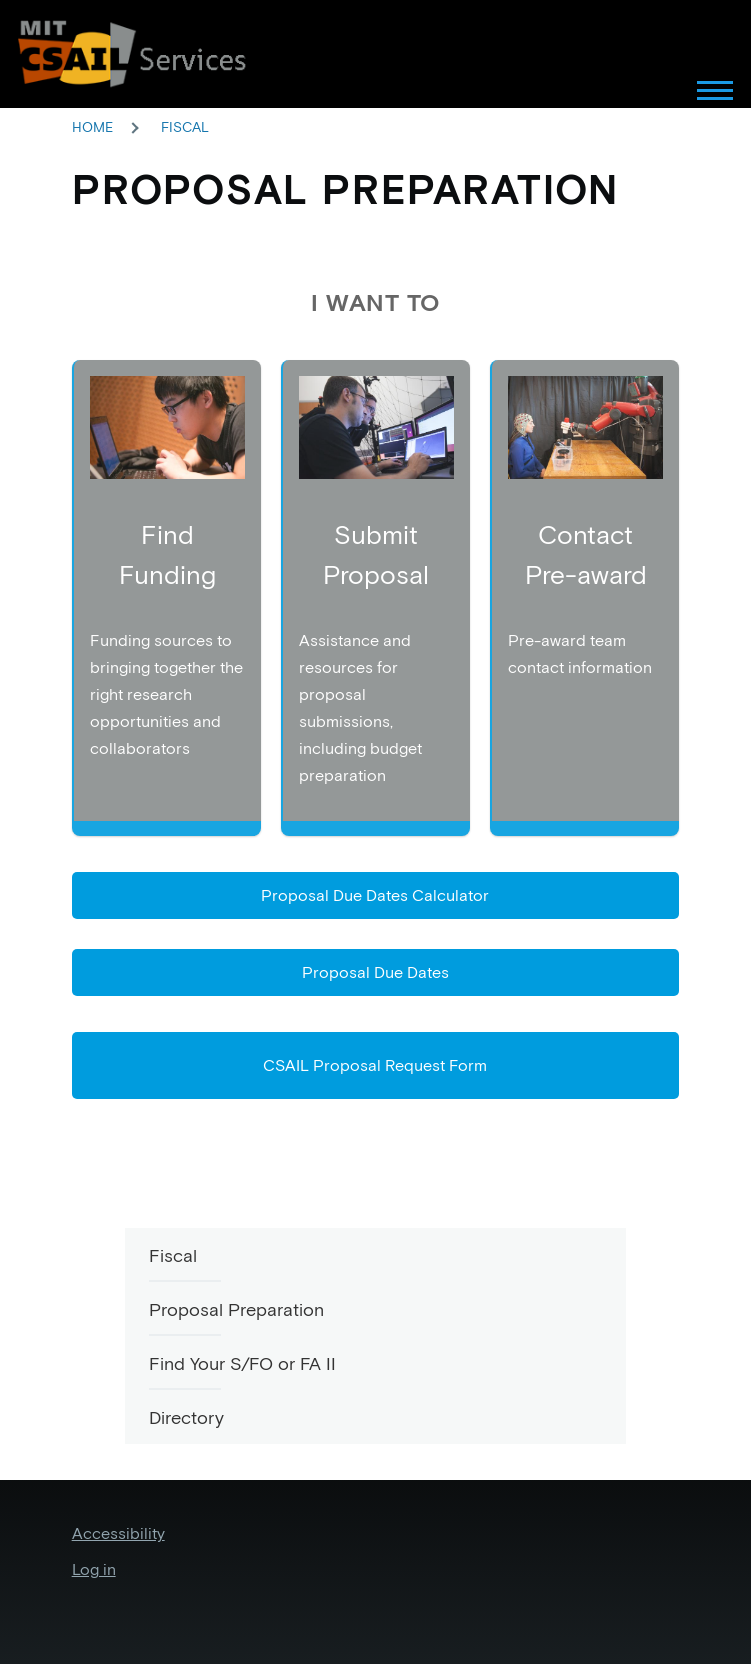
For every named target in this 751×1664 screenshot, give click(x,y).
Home (92, 127)
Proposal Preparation (236, 1309)
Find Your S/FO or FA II (242, 1363)
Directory (186, 1417)
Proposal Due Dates (375, 972)
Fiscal (185, 127)
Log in (94, 1569)
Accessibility (118, 1533)
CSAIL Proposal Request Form (375, 1065)
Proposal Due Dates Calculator (375, 895)
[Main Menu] (683, 90)
